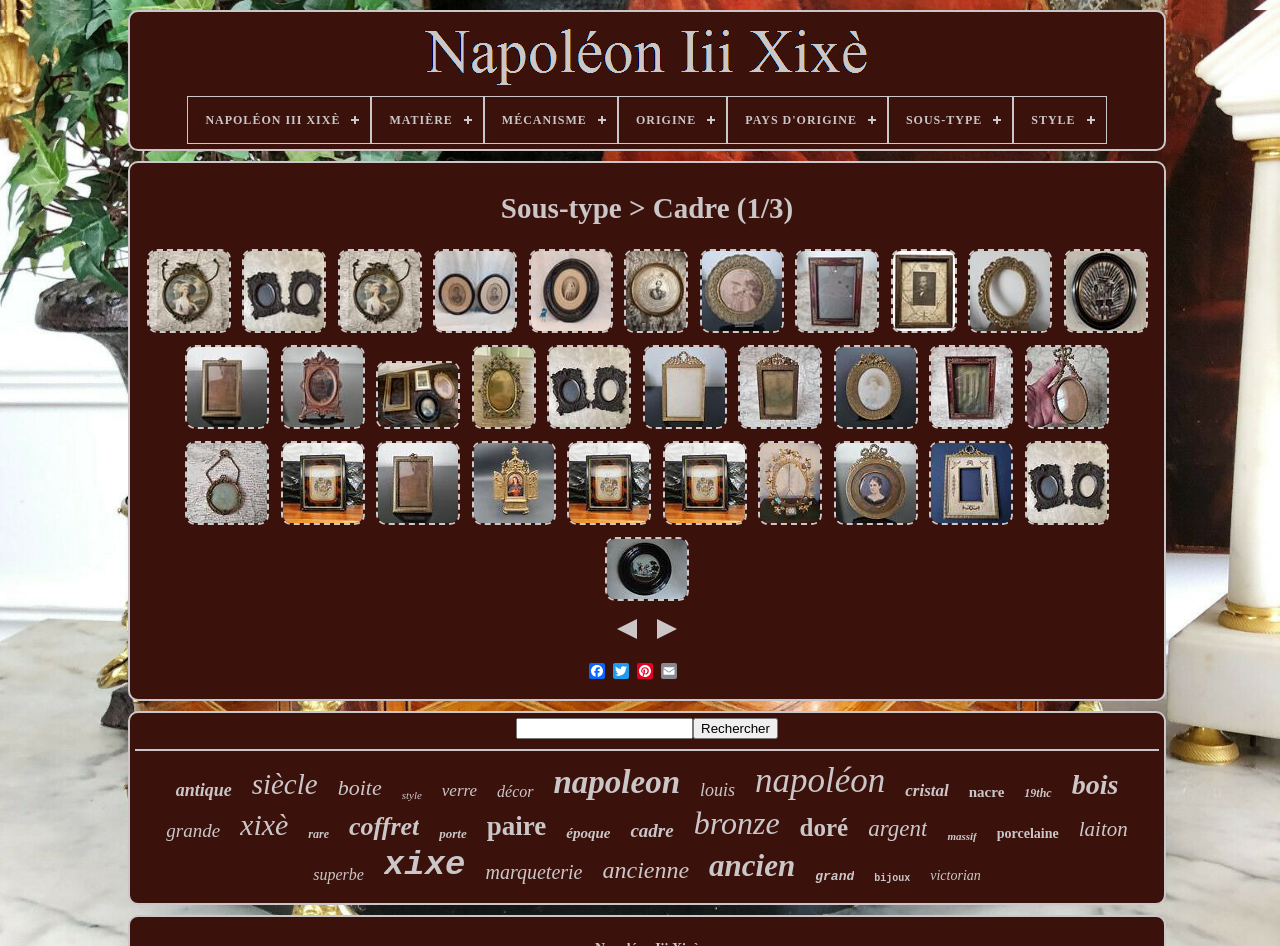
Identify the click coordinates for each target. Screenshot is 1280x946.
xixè (264, 824)
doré (824, 827)
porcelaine (1028, 833)
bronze (737, 823)
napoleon (617, 782)
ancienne (645, 870)
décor (515, 791)
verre (459, 790)
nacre (987, 792)
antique (204, 790)
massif (961, 836)
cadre (651, 830)
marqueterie (533, 872)
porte (452, 833)
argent (897, 828)
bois (1095, 784)
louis (717, 790)
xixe (425, 865)
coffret (384, 826)
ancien (752, 865)
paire (517, 826)
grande (193, 830)
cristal (926, 790)
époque (588, 833)
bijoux (892, 878)
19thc (1037, 793)
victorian (955, 875)
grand (834, 876)
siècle (285, 784)
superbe (338, 874)
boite (360, 787)
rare (318, 834)
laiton (1103, 829)
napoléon (820, 780)
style (412, 795)
